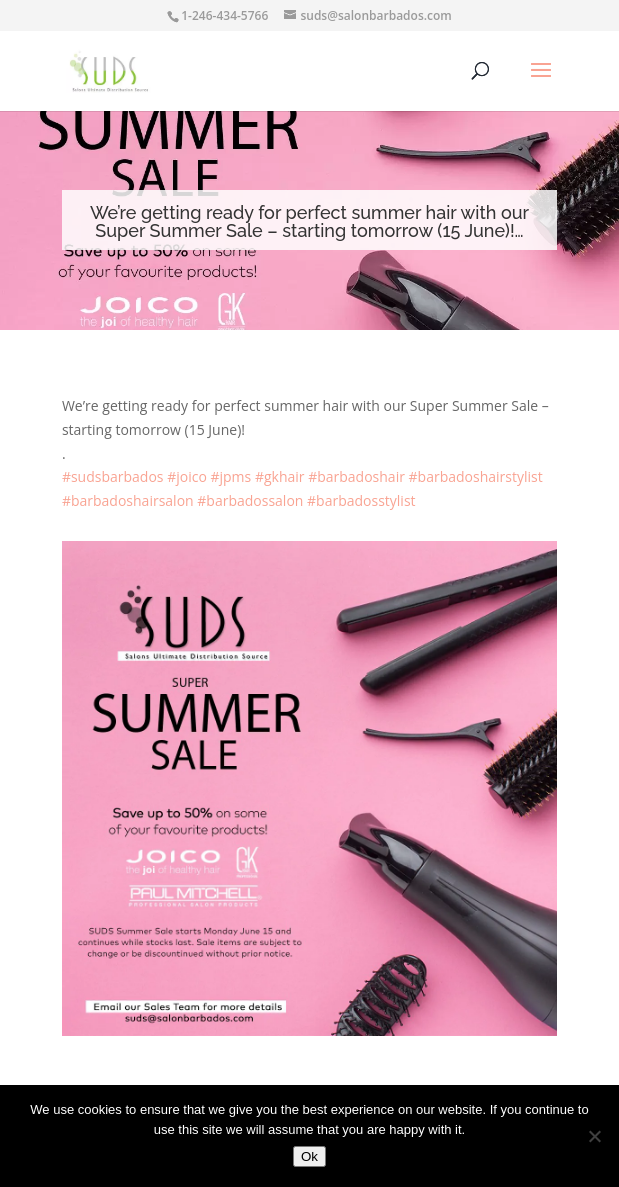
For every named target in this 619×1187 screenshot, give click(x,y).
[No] (594, 1136)
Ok (309, 1156)
